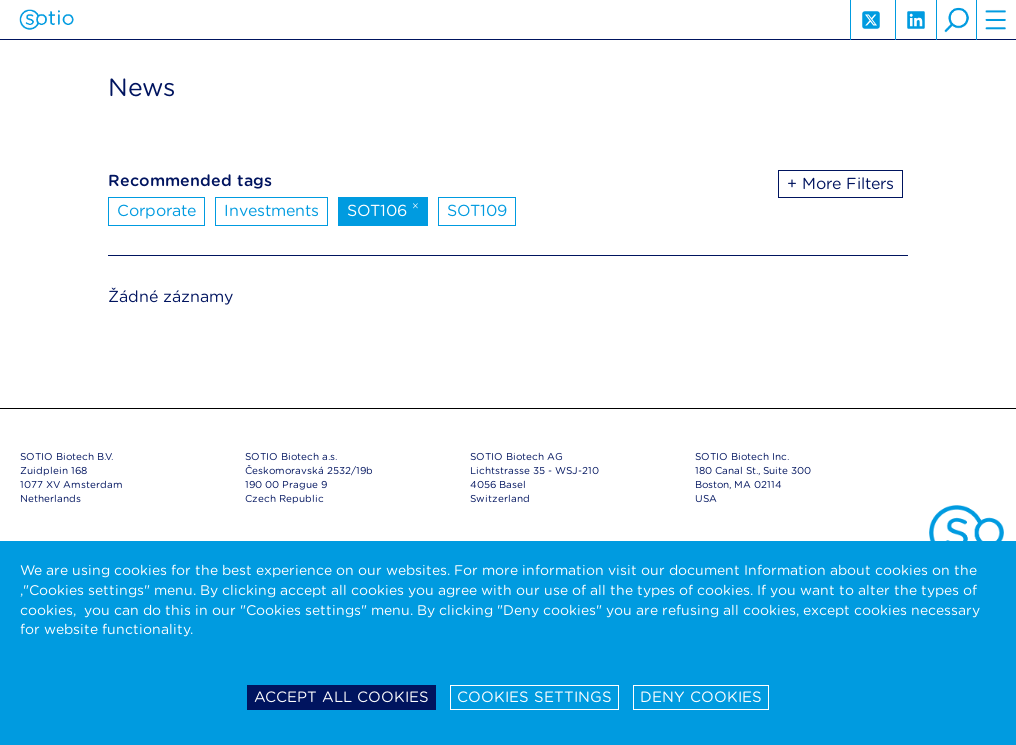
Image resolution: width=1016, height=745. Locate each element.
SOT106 (383, 209)
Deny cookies (701, 697)
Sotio (46, 20)
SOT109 (477, 210)
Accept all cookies (341, 697)
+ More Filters (840, 183)
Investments (271, 210)
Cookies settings (534, 697)
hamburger (996, 20)
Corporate (156, 210)
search (956, 20)
